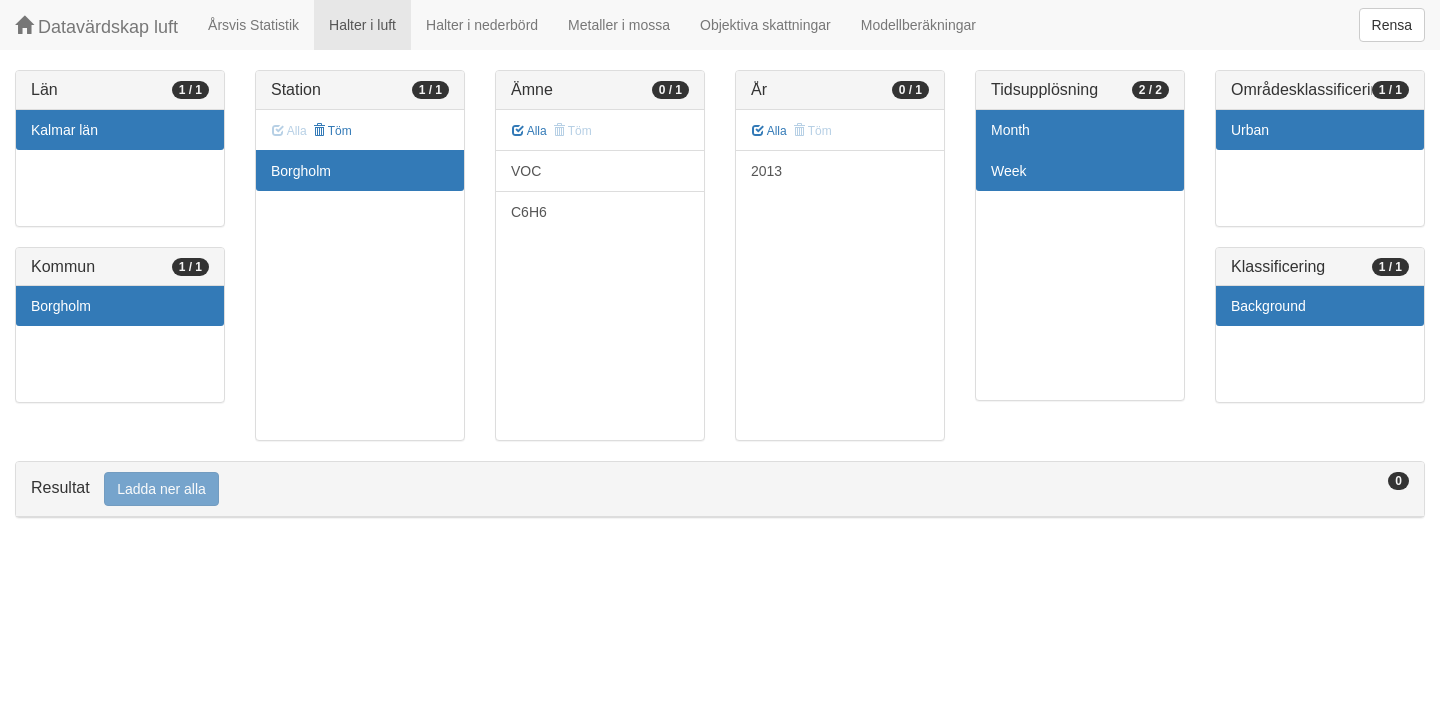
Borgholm (61, 306)
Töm (332, 131)
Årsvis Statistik (253, 25)
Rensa (1392, 25)
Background (1268, 306)
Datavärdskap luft (96, 26)
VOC (526, 171)
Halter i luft (362, 25)
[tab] (720, 489)
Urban (1250, 130)
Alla (529, 131)
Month (1010, 130)
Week (1009, 171)
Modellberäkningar (918, 25)
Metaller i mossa (619, 25)
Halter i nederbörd (482, 25)
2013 (766, 171)
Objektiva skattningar (765, 25)
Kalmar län (64, 130)
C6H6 (529, 212)
